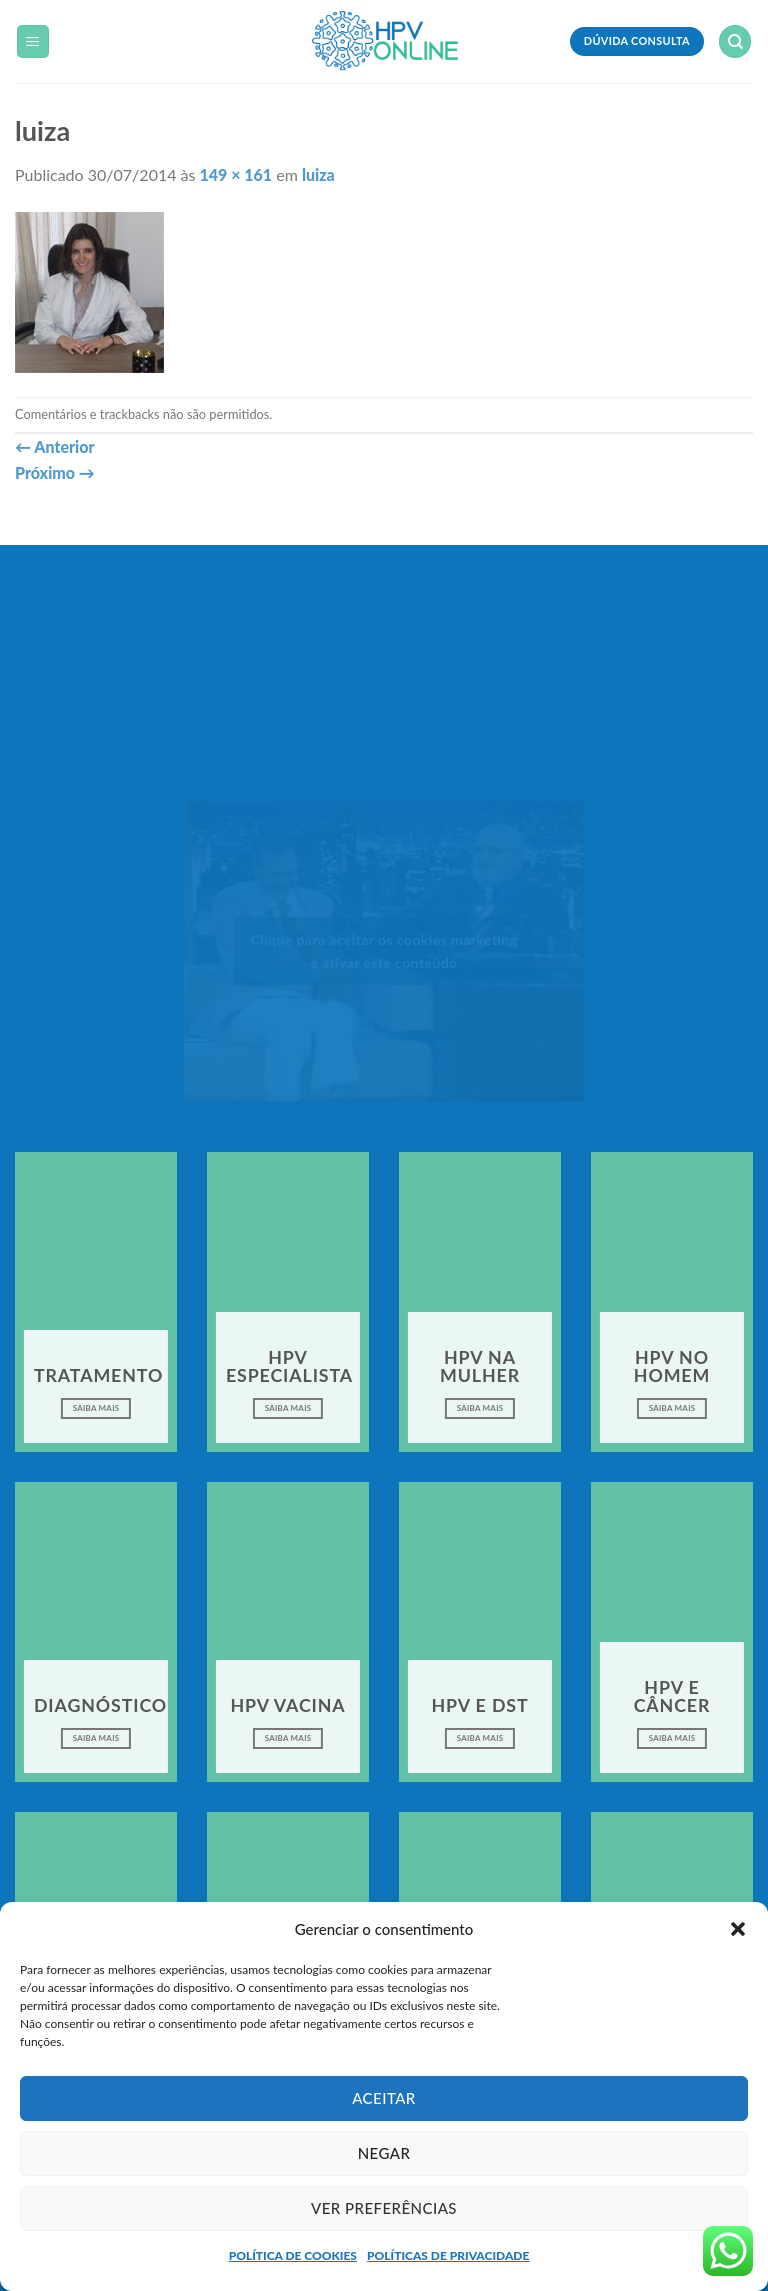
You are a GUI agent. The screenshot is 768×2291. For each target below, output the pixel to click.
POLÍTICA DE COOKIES (293, 2255)
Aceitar (384, 2098)
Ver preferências (384, 2208)
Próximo (55, 472)
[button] (738, 1929)
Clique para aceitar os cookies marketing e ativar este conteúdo (384, 951)
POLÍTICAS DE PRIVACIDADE (448, 2255)
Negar (384, 2153)
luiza (318, 174)
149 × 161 (236, 174)
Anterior (54, 446)
